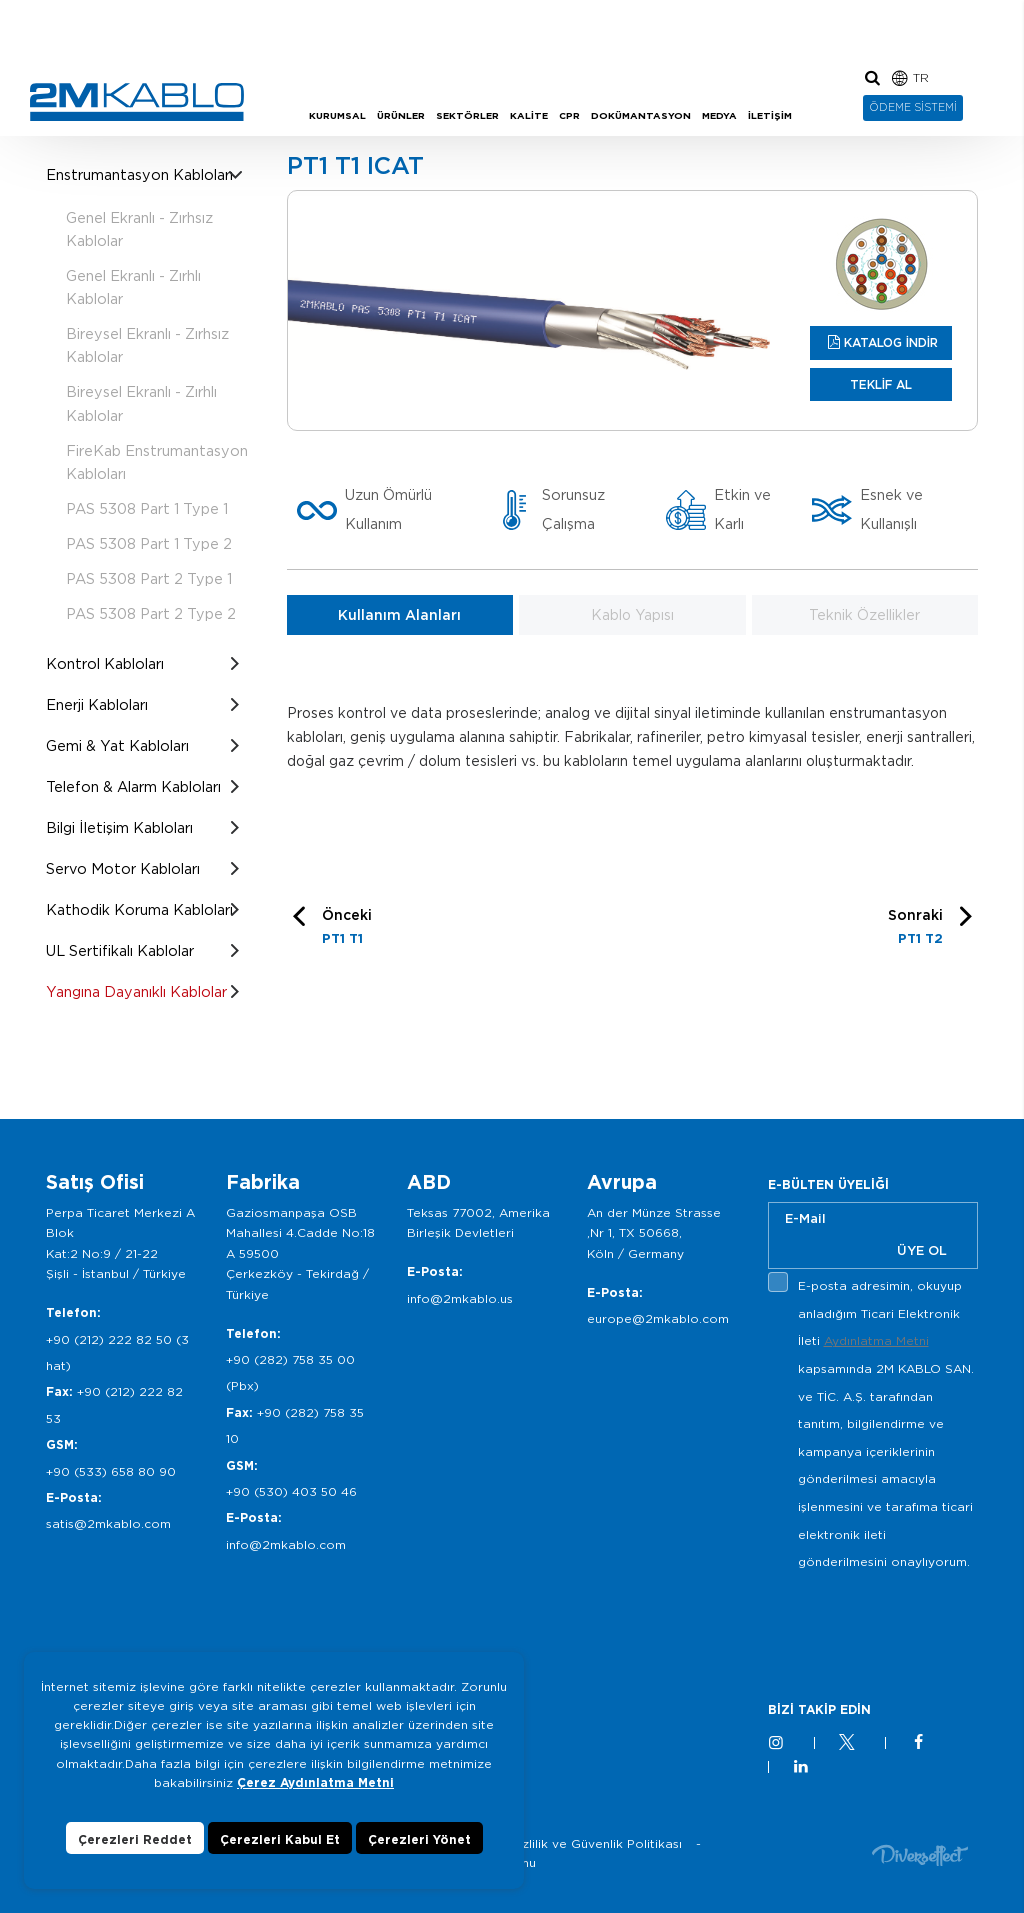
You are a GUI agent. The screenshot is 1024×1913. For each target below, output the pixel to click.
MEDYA (719, 115)
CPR (569, 115)
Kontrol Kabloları (105, 663)
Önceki (347, 929)
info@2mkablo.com (286, 1544)
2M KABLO (137, 102)
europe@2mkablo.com (658, 1318)
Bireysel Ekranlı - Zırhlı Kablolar (141, 403)
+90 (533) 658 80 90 (111, 1471)
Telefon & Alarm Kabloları (133, 786)
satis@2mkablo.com (108, 1523)
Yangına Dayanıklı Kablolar (136, 991)
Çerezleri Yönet (419, 1839)
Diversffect (920, 1854)
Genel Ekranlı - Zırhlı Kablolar (133, 287)
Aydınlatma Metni (876, 1340)
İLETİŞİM (770, 115)
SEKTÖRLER (467, 115)
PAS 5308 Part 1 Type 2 (149, 543)
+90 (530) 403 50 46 (291, 1491)
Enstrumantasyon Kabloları (139, 174)
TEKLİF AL (881, 384)
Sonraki (915, 929)
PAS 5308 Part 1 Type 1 (147, 508)
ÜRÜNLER (401, 115)
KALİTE (529, 115)
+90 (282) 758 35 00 (290, 1359)
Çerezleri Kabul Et (280, 1839)
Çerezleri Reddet (135, 1839)
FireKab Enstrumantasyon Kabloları (157, 462)
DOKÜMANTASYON (641, 115)
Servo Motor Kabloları (123, 868)
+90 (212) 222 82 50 (109, 1339)
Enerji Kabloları (97, 704)
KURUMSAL (337, 115)
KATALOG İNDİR (891, 342)
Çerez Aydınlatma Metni (315, 1782)
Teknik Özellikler (864, 615)
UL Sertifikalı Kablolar (120, 950)
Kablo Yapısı (632, 615)
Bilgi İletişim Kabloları (119, 827)
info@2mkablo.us (460, 1298)
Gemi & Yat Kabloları (117, 745)
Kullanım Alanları (399, 615)
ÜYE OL (922, 1250)
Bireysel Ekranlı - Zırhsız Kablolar (147, 345)
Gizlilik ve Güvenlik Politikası (595, 1843)
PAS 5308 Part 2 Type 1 (149, 578)
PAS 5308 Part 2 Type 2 (151, 613)
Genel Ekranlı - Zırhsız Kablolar (139, 229)
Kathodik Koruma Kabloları (139, 909)
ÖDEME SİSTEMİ (913, 107)
